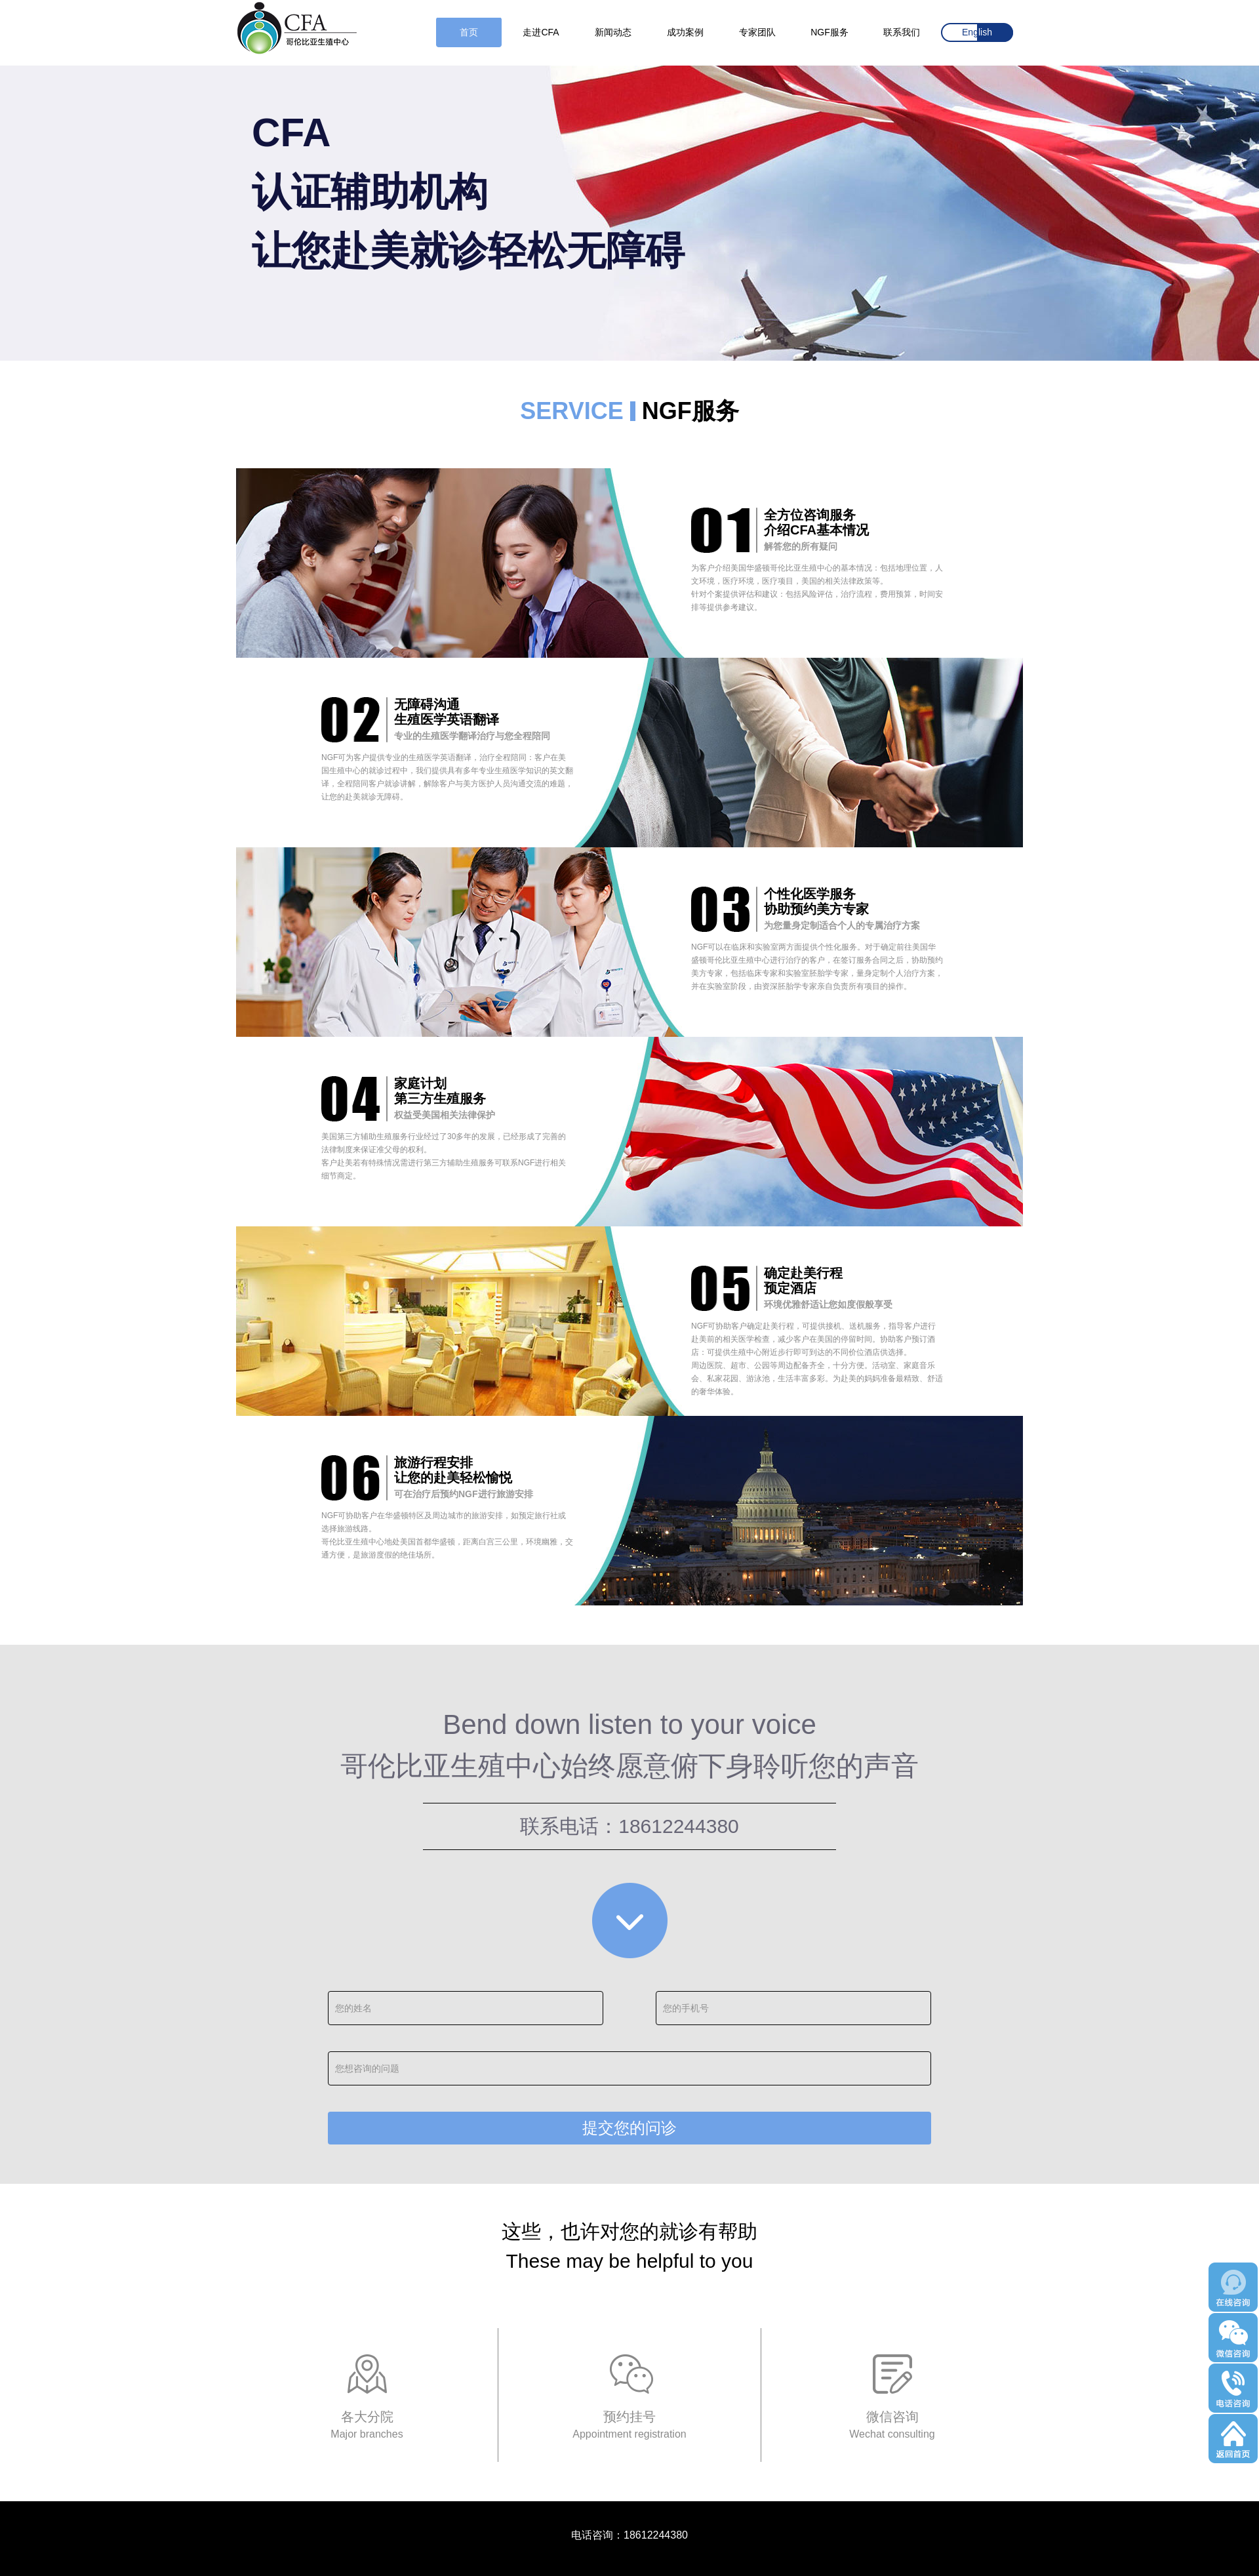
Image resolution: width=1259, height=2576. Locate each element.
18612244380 (678, 1826)
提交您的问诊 (629, 2128)
